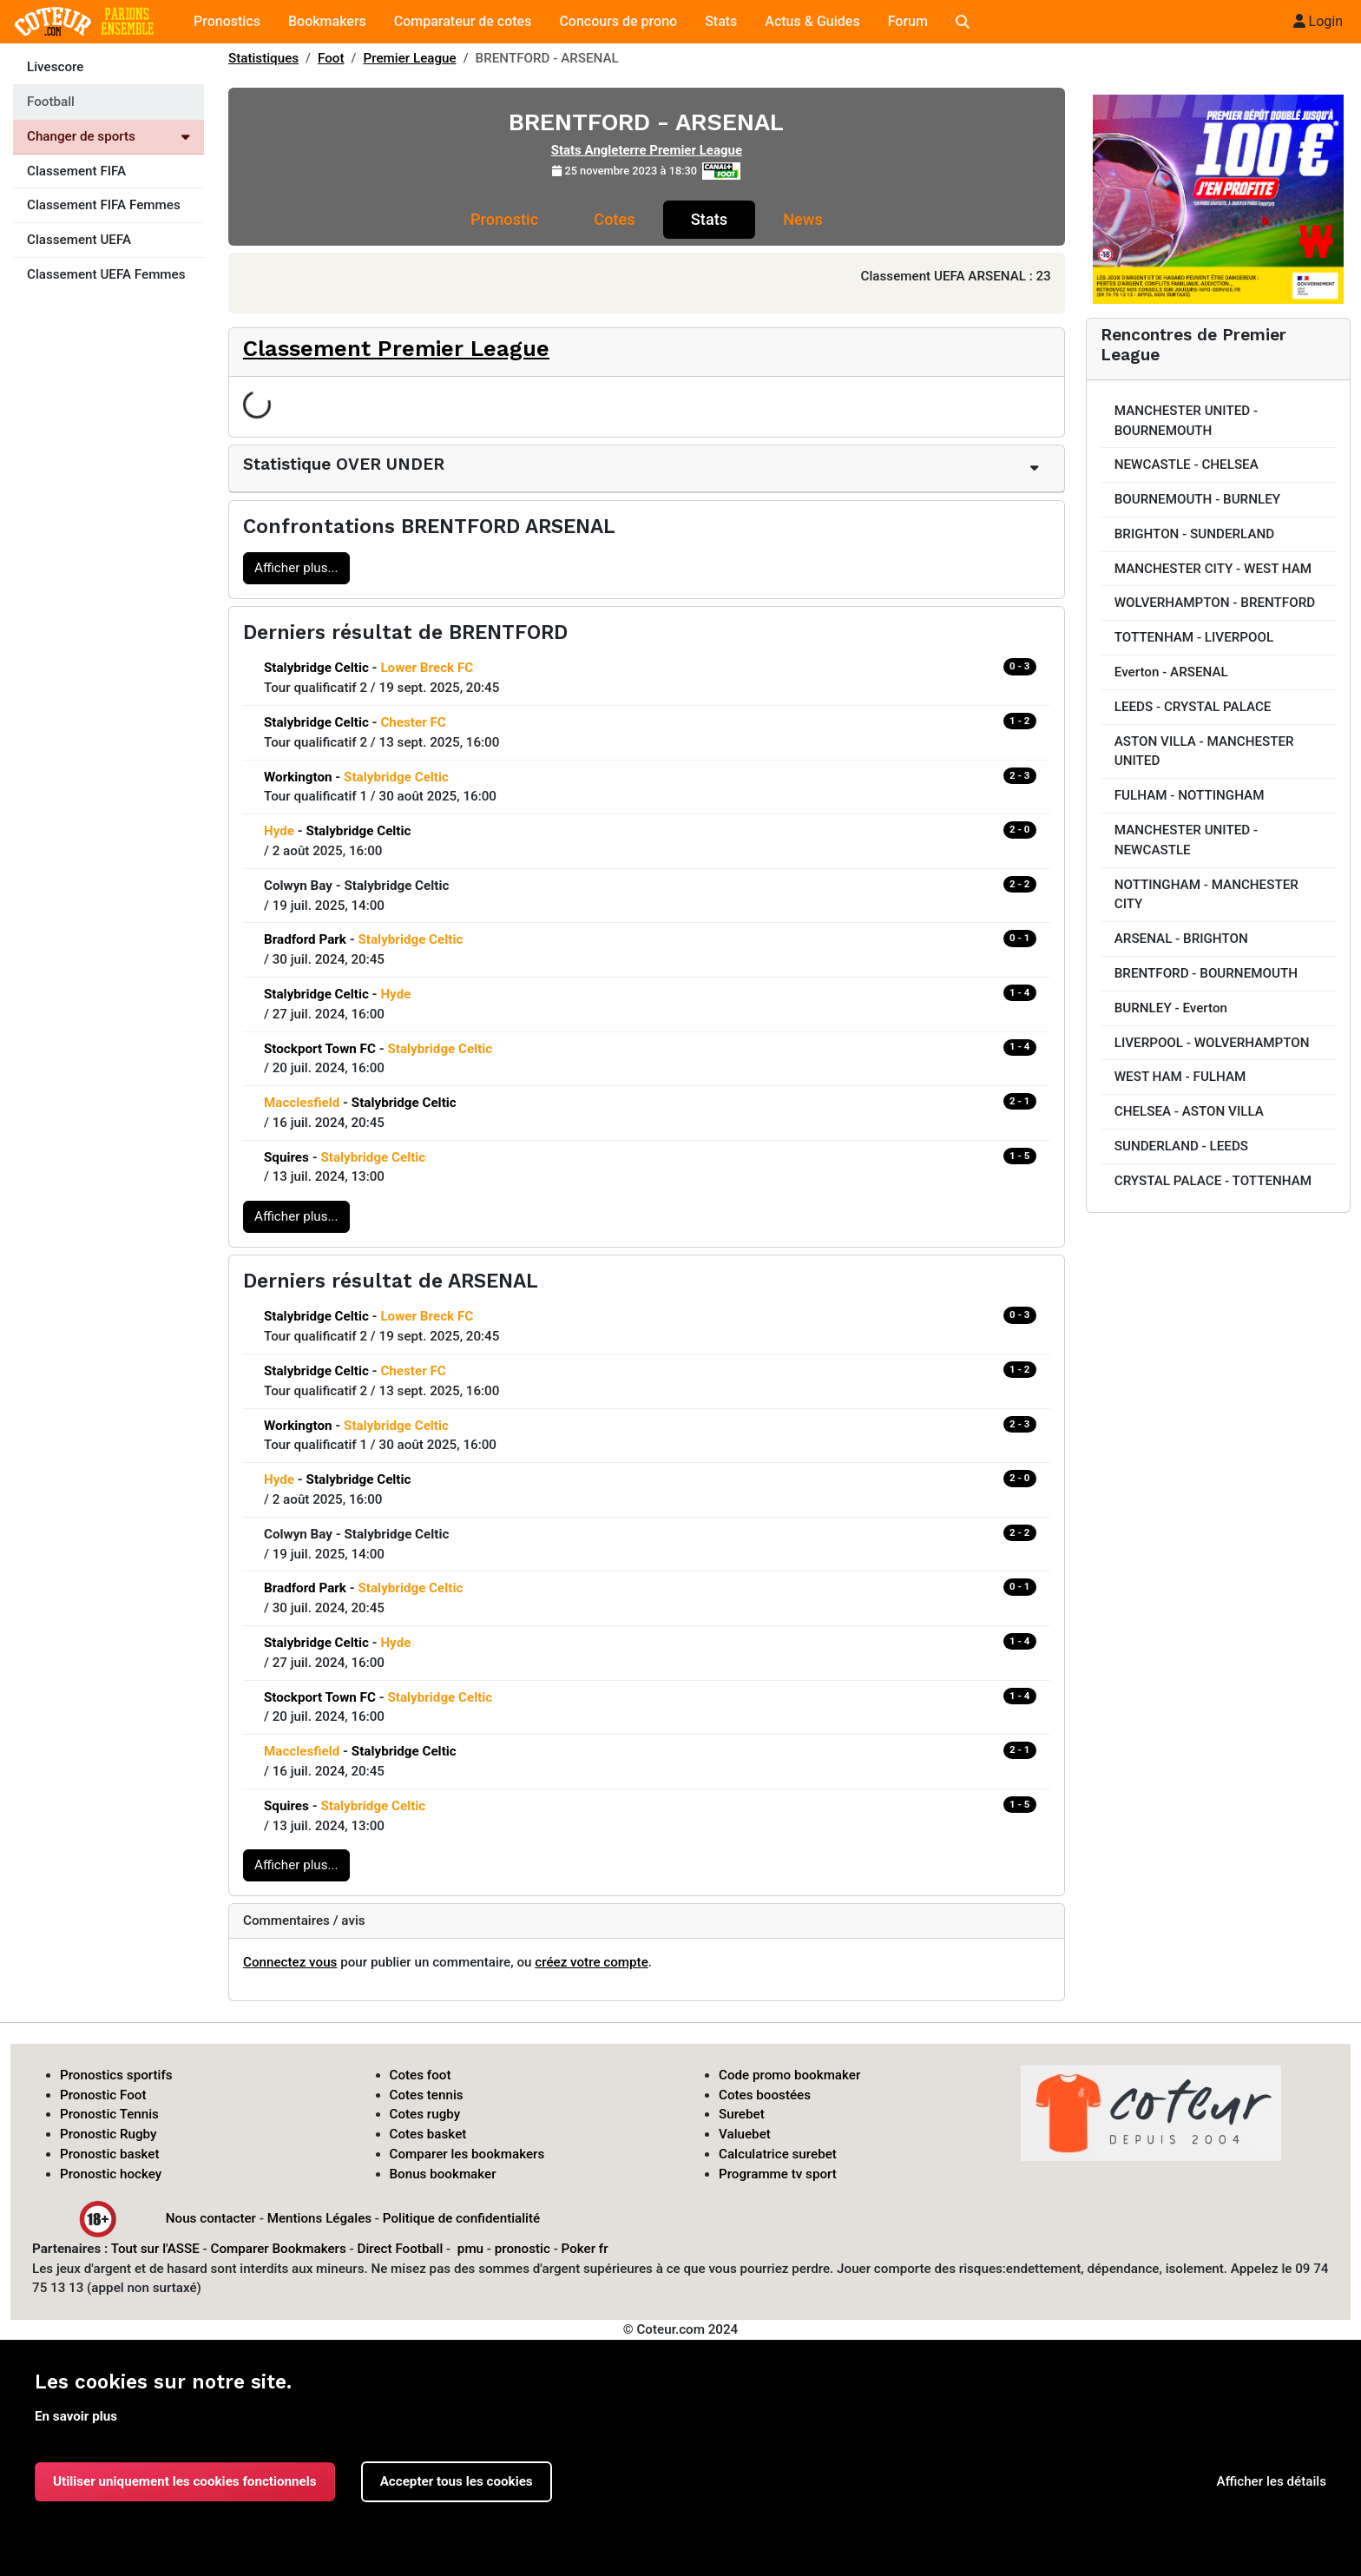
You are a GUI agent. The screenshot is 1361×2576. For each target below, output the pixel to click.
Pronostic (504, 219)
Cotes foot (420, 2075)
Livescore (55, 67)
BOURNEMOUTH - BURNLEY (1197, 499)
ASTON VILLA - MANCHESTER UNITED (1204, 751)
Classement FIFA (76, 171)
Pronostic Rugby (108, 2134)
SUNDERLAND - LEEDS (1181, 1146)
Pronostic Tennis (109, 2114)
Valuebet (745, 2134)
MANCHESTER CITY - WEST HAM (1213, 568)
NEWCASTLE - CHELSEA (1186, 464)
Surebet (742, 2114)
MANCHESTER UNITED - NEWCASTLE (1186, 840)
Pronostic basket (110, 2154)
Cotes (614, 219)
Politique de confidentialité (461, 2217)
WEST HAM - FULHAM (1180, 1076)
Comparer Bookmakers (278, 2248)
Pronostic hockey (110, 2174)
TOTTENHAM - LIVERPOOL (1193, 637)
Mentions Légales (319, 2217)
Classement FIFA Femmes (104, 205)
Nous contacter (211, 2217)
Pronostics (227, 21)
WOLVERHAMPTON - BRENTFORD (1214, 602)
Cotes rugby (425, 2114)
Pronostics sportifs (116, 2075)
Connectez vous (290, 1962)
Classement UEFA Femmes (106, 274)
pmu (470, 2248)
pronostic (522, 2248)
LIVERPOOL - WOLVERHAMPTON (1212, 1043)
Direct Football (400, 2248)
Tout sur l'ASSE (155, 2248)
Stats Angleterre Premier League (646, 150)
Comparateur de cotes (463, 21)
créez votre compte (591, 1962)
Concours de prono (618, 21)
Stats (721, 21)
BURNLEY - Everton (1170, 1008)
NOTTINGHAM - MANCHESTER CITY (1206, 894)
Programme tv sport (778, 2174)
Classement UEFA (79, 239)
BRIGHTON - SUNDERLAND (1194, 534)
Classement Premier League (396, 348)
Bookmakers (327, 21)
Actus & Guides (812, 21)
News (803, 219)
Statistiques (263, 58)
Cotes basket (428, 2134)
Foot (331, 58)
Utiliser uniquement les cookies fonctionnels (185, 2481)
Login (1318, 21)
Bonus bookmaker (443, 2174)
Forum (908, 21)
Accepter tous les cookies (456, 2481)
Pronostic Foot (103, 2095)
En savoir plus (76, 2416)
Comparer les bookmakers (467, 2154)
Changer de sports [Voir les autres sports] (108, 136)
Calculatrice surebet (778, 2154)
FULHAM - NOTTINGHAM (1189, 795)
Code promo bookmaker (789, 2075)
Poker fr (585, 2248)
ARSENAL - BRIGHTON (1181, 938)
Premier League (410, 58)
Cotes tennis (427, 2095)
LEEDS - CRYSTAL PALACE (1193, 707)
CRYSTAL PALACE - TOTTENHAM (1213, 1181)
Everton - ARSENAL (1171, 672)
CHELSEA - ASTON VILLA (1189, 1111)
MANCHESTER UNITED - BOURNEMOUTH (1186, 420)
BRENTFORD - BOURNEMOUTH (1206, 973)
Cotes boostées (765, 2095)
